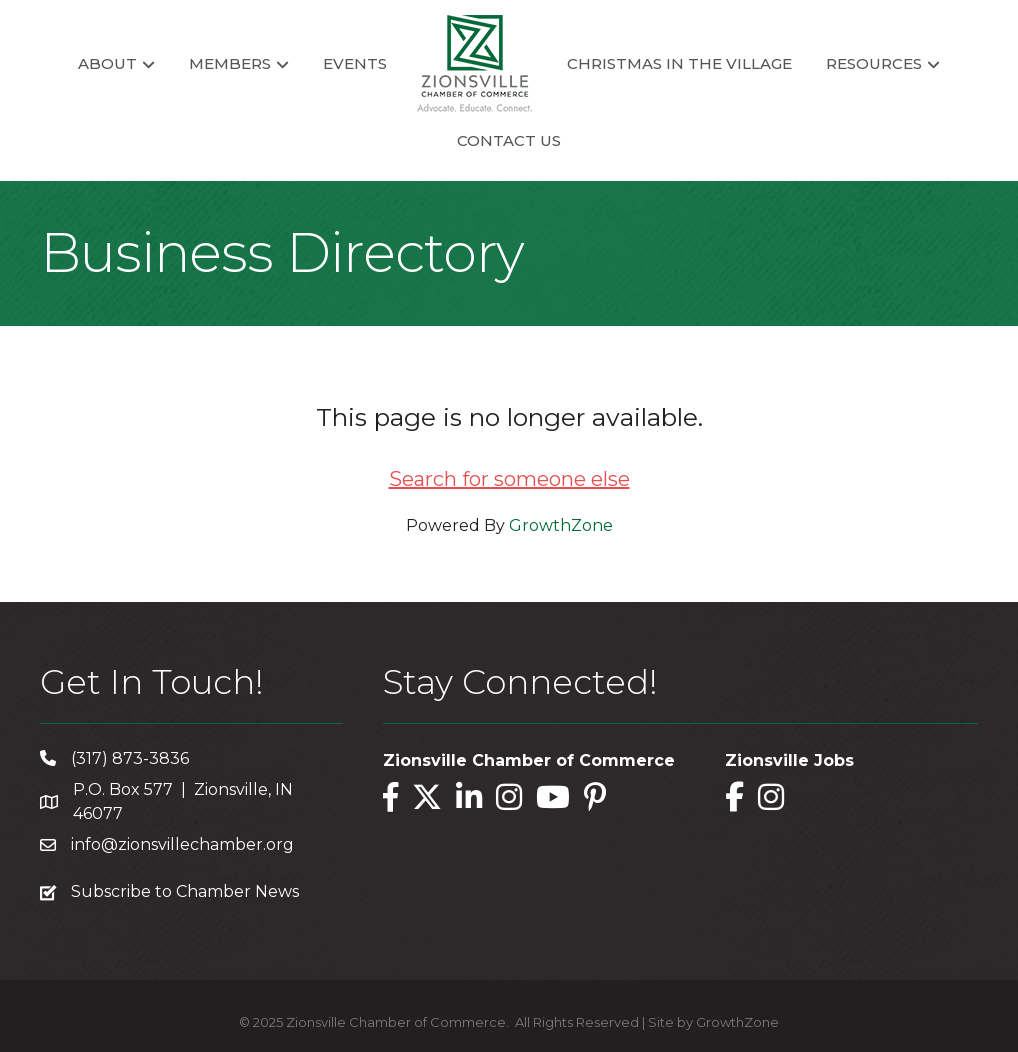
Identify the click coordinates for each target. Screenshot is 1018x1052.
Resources (874, 63)
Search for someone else (509, 479)
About (107, 63)
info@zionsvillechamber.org (182, 844)
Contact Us (509, 140)
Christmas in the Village (679, 63)
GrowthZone (561, 525)
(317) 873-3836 (130, 758)
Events (355, 63)
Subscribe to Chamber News (185, 891)
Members (230, 63)
